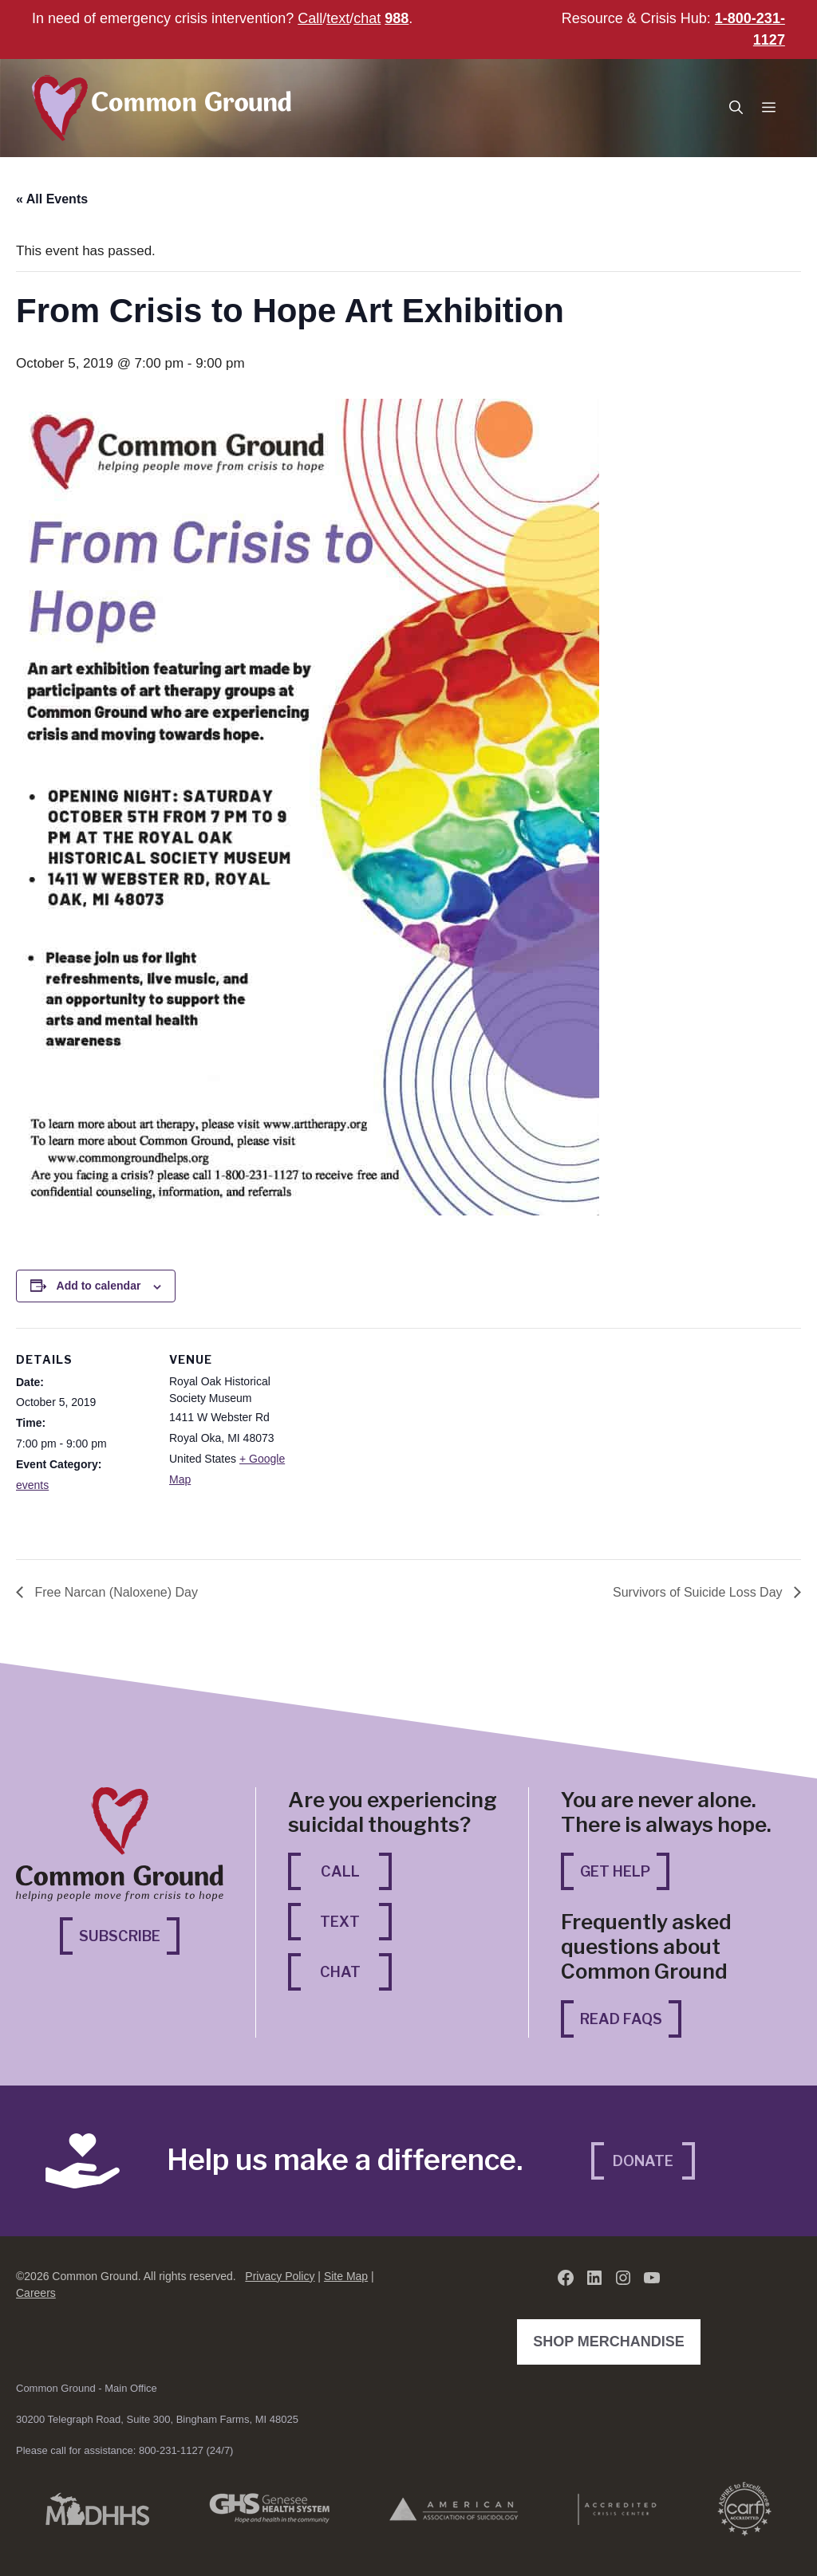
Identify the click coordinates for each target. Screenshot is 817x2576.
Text (340, 1921)
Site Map (346, 2276)
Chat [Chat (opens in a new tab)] (356, 1970)
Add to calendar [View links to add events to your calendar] (99, 1285)
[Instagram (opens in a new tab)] (623, 2277)
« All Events (52, 199)
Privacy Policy (279, 2276)
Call (310, 18)
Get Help (615, 1871)
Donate (643, 2161)
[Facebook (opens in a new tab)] (565, 2277)
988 (396, 18)
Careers (36, 2292)
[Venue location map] (406, 1438)
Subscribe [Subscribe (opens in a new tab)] (129, 1934)
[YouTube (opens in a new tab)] (651, 2277)
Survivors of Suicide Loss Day (699, 1592)
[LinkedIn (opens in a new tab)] (594, 2277)
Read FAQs (621, 2019)
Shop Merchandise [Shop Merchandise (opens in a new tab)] (612, 2340)
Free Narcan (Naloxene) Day (114, 1592)
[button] (736, 108)
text (337, 18)
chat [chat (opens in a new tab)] (367, 18)
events (32, 1485)
